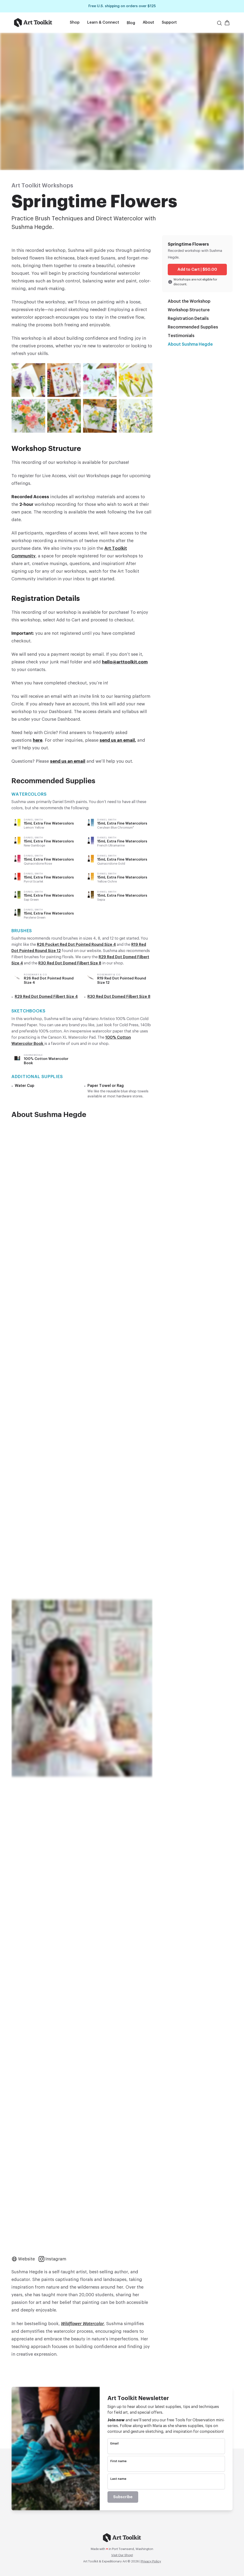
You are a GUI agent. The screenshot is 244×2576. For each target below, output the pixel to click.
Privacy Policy (151, 2561)
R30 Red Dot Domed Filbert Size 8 (69, 963)
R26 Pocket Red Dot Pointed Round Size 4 (76, 945)
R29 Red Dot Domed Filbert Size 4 (46, 997)
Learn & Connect (103, 22)
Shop (75, 22)
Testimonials (181, 335)
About (148, 22)
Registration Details (188, 318)
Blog (131, 23)
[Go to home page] (33, 22)
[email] (166, 2450)
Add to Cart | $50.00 (197, 269)
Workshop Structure (189, 310)
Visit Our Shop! (122, 2555)
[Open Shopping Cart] (227, 23)
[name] (166, 2467)
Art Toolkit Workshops (42, 185)
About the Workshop (189, 301)
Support (169, 22)
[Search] (219, 23)
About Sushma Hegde (190, 344)
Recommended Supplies (193, 327)
